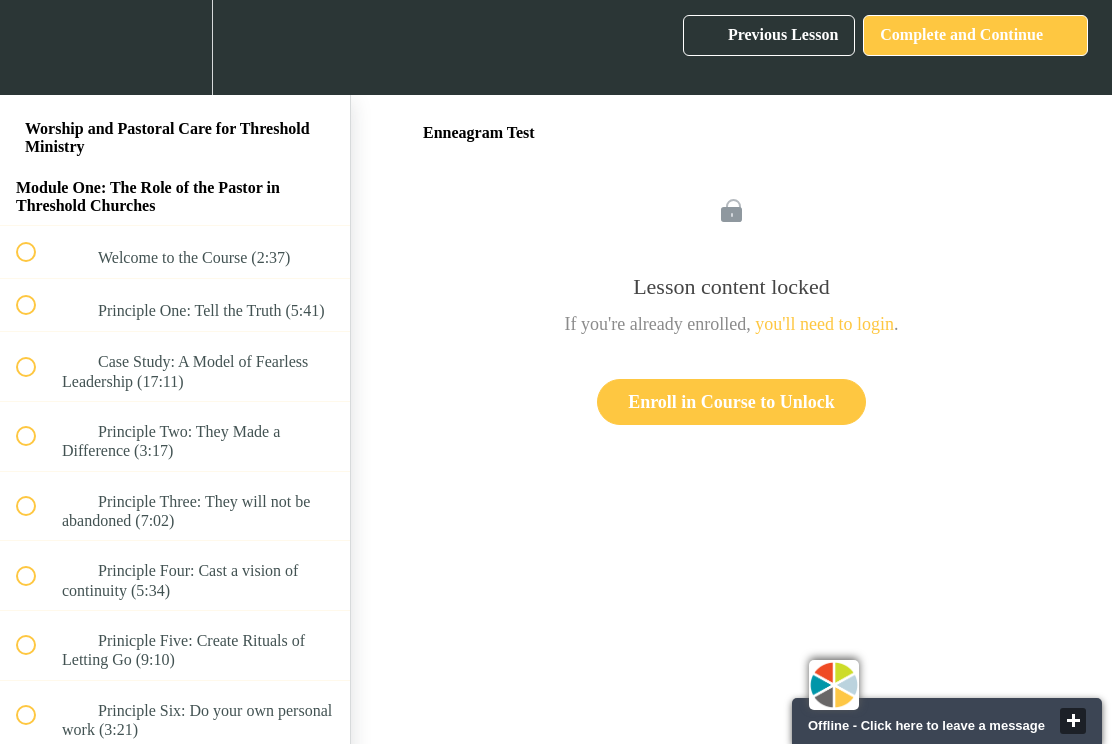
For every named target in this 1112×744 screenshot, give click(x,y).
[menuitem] (175, 47)
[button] (37, 47)
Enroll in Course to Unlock (731, 402)
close (1073, 721)
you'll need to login (824, 324)
